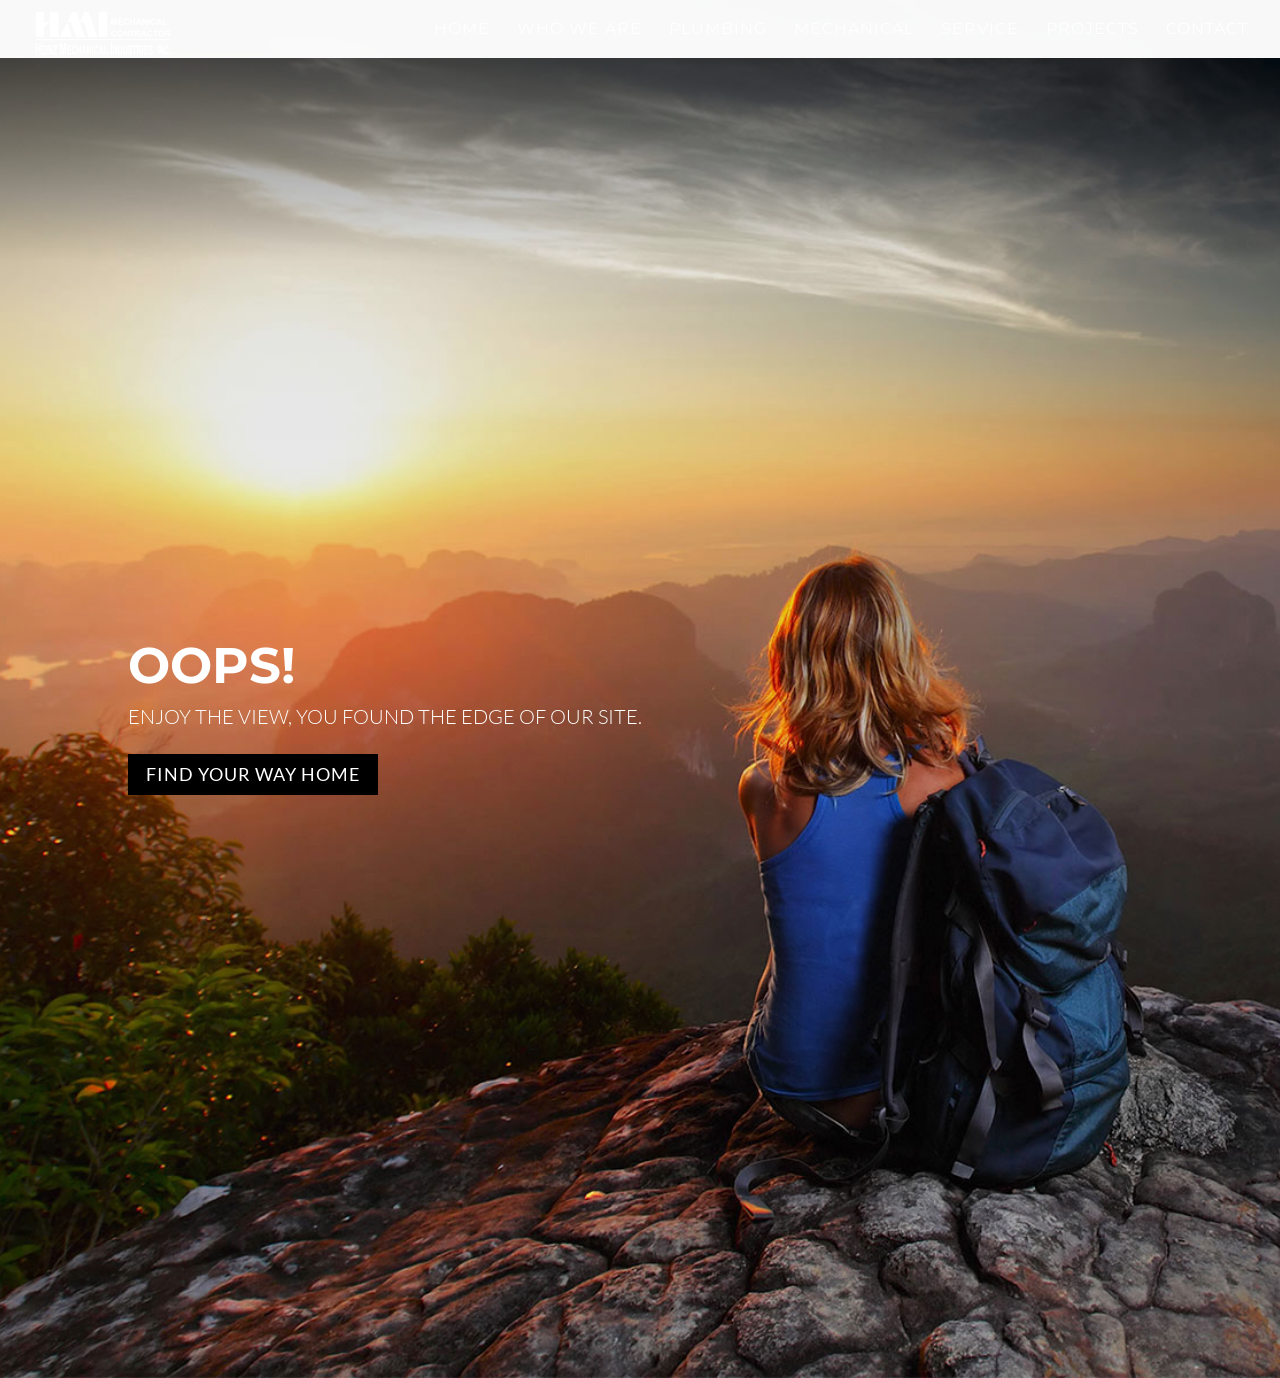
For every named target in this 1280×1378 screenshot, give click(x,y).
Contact (1207, 29)
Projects (1092, 29)
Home (462, 29)
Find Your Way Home (253, 774)
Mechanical (854, 29)
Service (980, 29)
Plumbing (718, 29)
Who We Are (579, 29)
